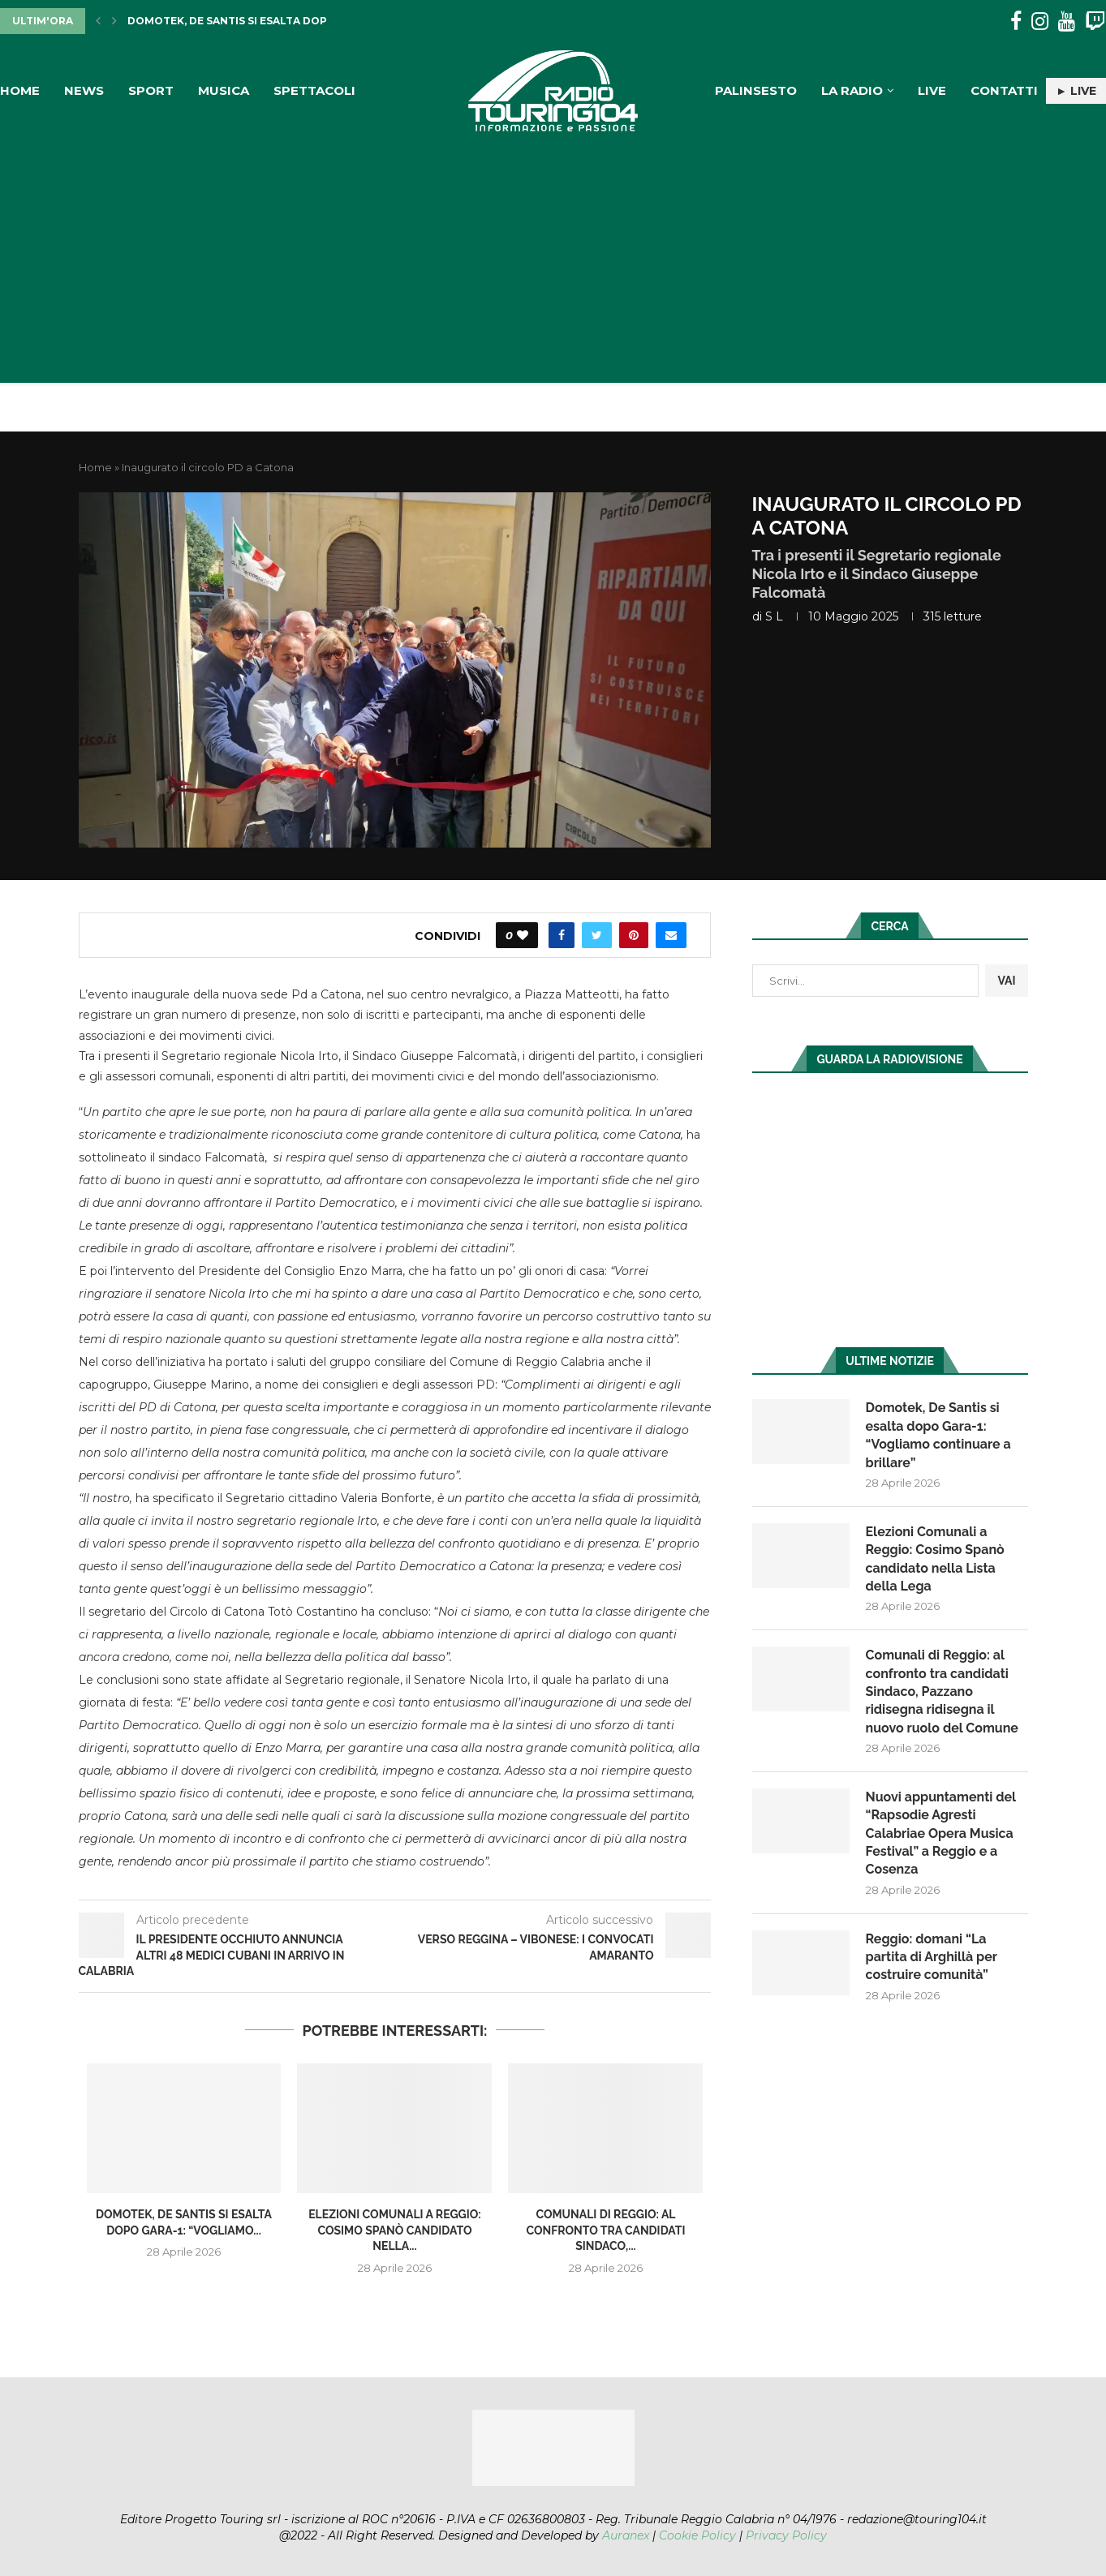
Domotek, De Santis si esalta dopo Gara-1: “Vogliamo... (290, 21)
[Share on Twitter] (597, 935)
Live (932, 90)
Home (20, 90)
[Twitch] (1095, 21)
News (84, 90)
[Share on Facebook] (562, 935)
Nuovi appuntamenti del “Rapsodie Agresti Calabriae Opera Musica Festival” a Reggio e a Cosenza (941, 1833)
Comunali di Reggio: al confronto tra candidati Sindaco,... (605, 2230)
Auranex (625, 2535)
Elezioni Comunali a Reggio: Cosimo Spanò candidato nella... (394, 2230)
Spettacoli (314, 90)
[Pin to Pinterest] (633, 935)
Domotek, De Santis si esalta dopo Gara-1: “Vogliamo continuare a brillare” (938, 1435)
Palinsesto (756, 90)
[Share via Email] (671, 935)
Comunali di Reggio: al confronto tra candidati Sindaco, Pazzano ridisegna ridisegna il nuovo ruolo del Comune (942, 1691)
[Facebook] (1015, 21)
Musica (223, 90)
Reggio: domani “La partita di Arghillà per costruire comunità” (931, 1957)
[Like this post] (522, 935)
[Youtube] (1066, 21)
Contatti (1004, 90)
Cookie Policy (697, 2535)
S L (774, 616)
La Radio (852, 90)
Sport (151, 90)
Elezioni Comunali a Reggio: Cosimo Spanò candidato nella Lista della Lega (935, 1559)
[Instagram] (1040, 21)
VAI (1006, 980)
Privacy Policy (786, 2535)
